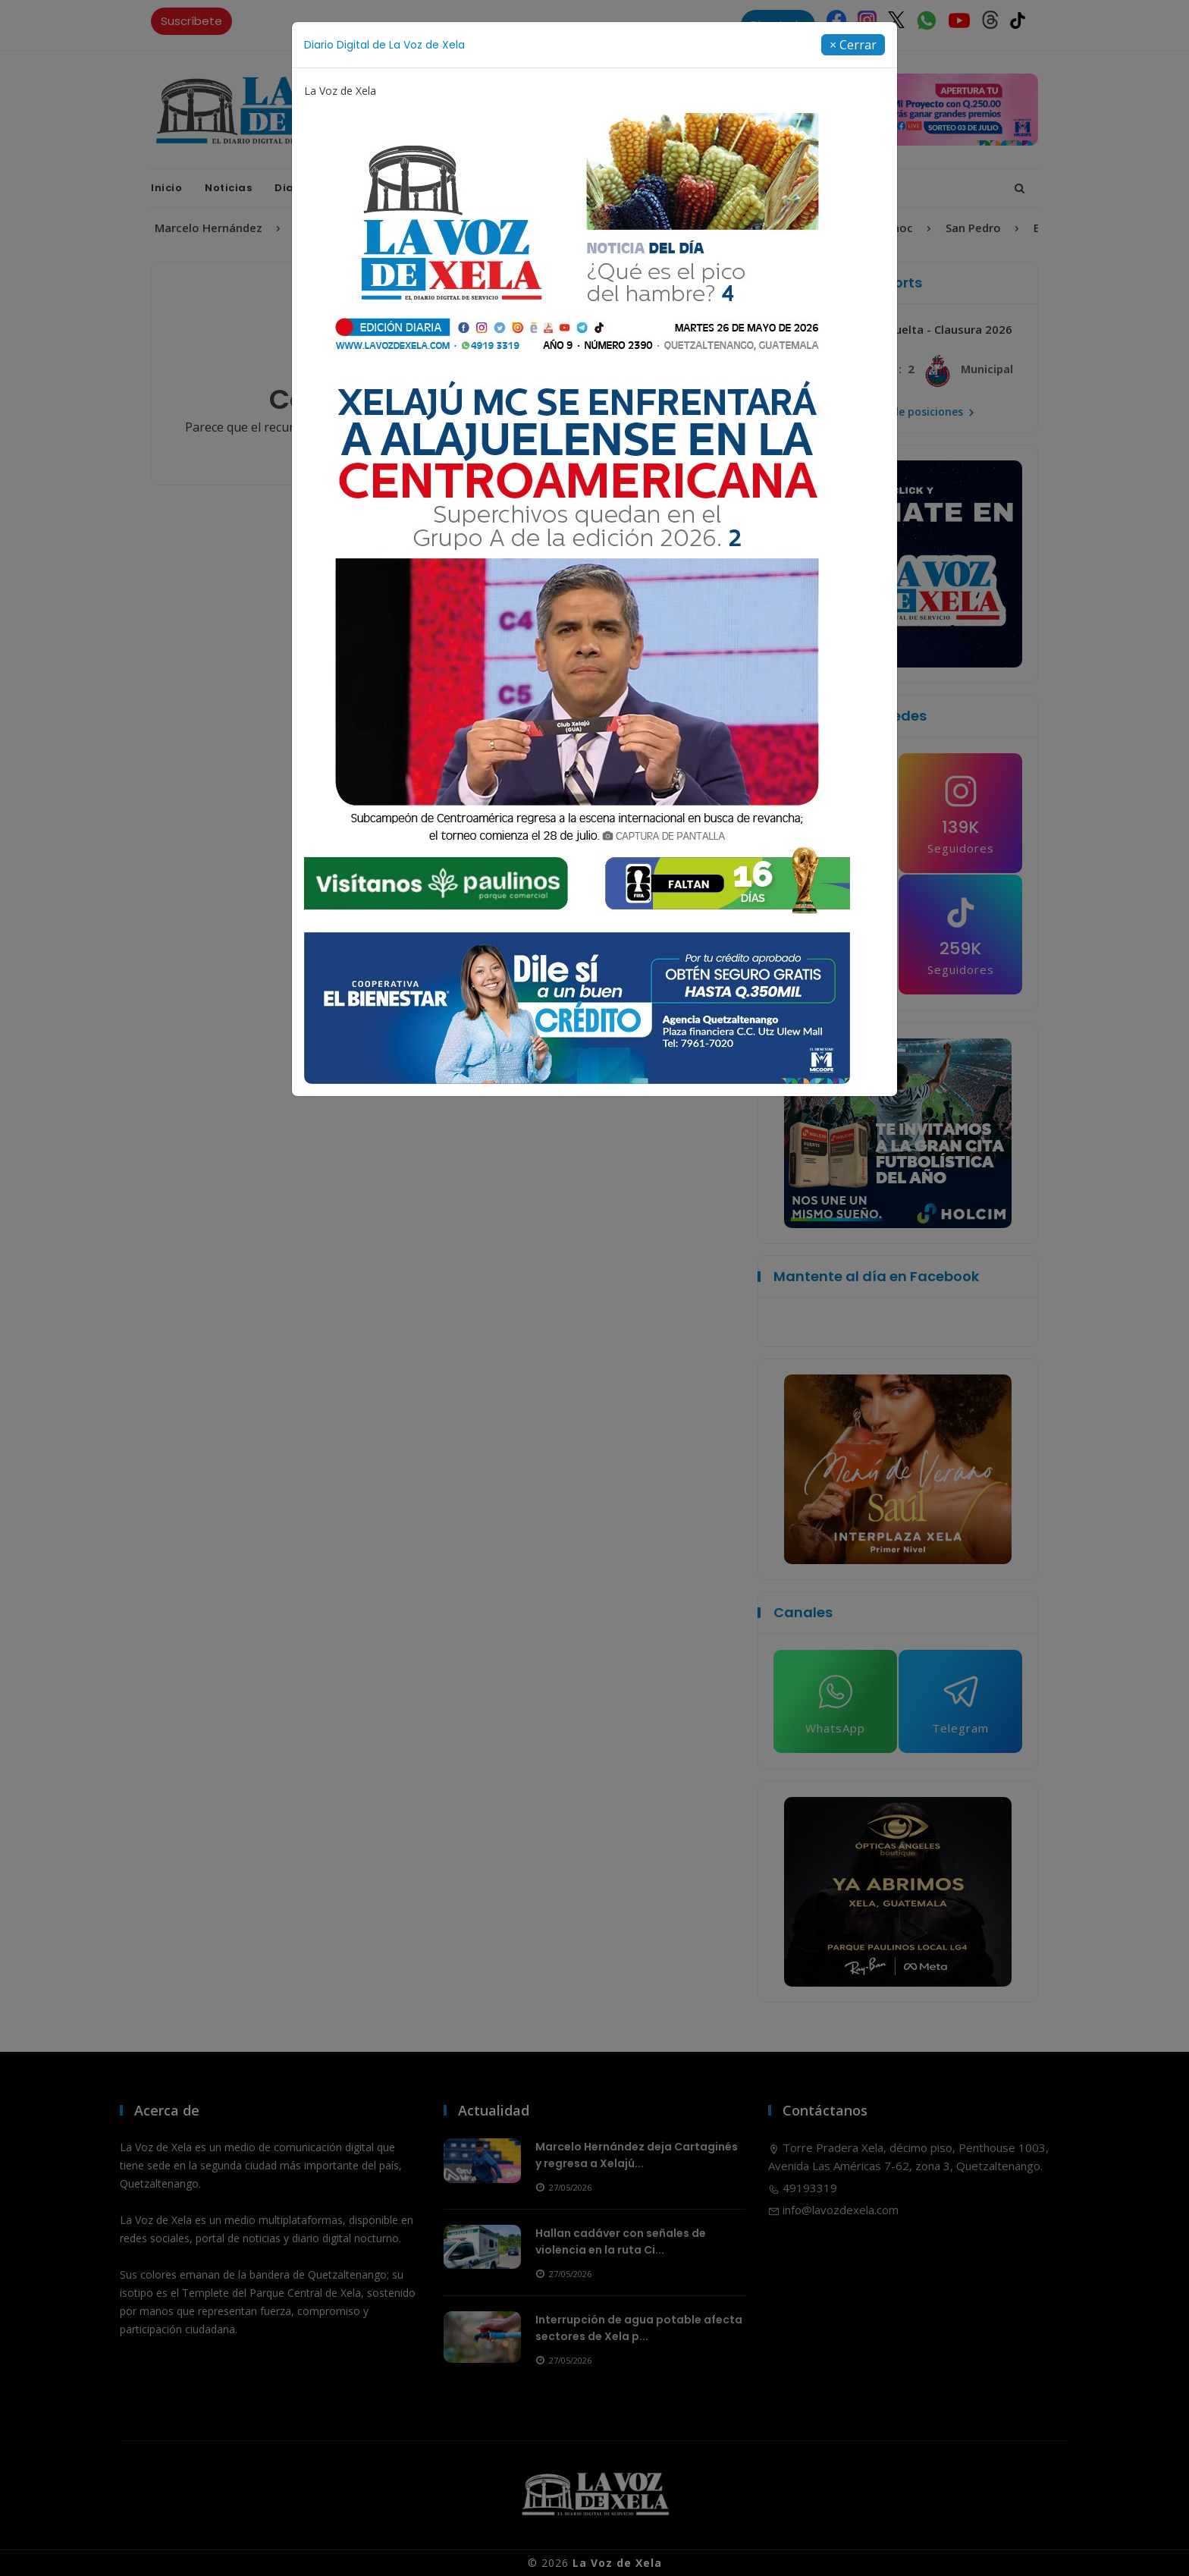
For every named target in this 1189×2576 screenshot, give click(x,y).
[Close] (853, 44)
